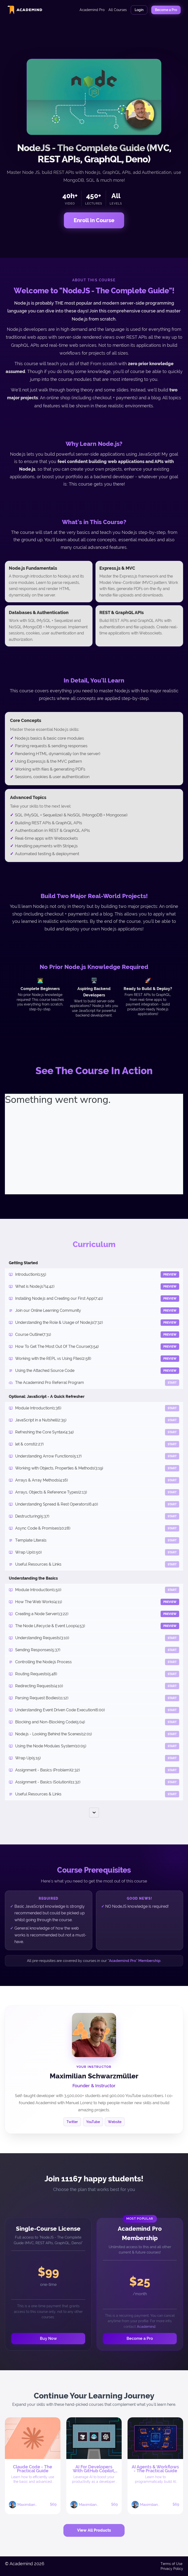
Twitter (72, 2122)
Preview (169, 1274)
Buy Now (48, 2338)
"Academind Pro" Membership (134, 1960)
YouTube (93, 2122)
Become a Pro (166, 10)
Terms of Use (171, 2564)
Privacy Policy (172, 2569)
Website (114, 2122)
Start (172, 1382)
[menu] (128, 9)
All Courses (117, 10)
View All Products (94, 2530)
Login (139, 10)
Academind (146, 2327)
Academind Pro (92, 10)
